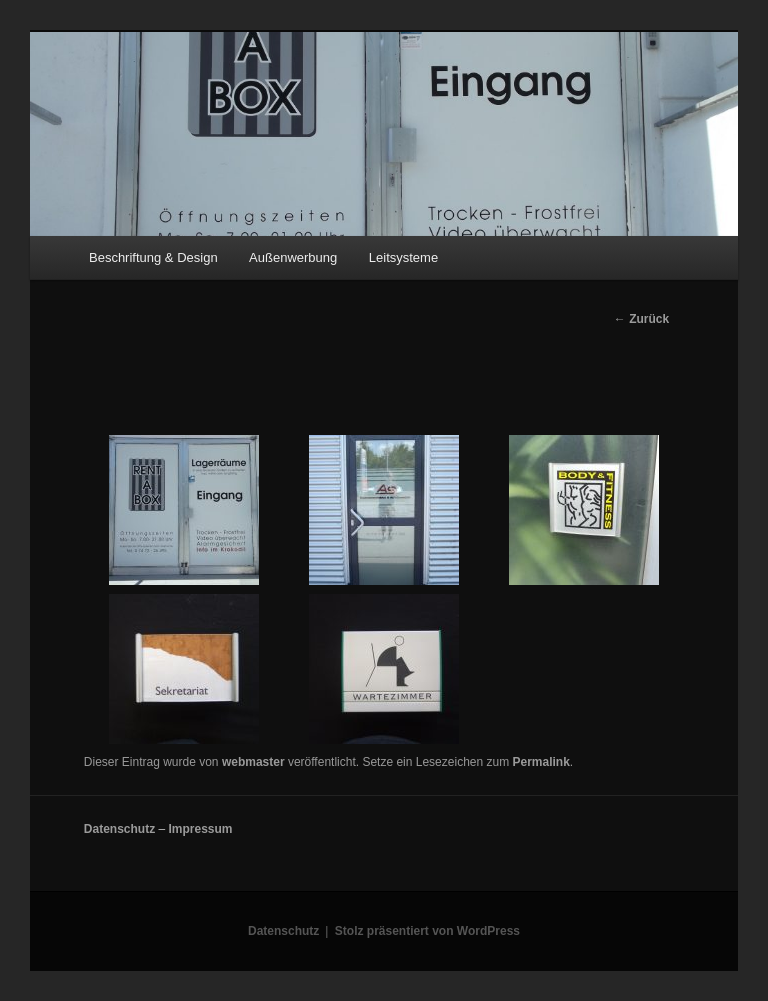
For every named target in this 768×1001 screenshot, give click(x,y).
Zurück (641, 319)
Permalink (540, 762)
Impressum (200, 829)
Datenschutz (119, 829)
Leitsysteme (403, 257)
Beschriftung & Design (153, 257)
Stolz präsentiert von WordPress (427, 931)
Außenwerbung (293, 257)
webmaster (253, 762)
